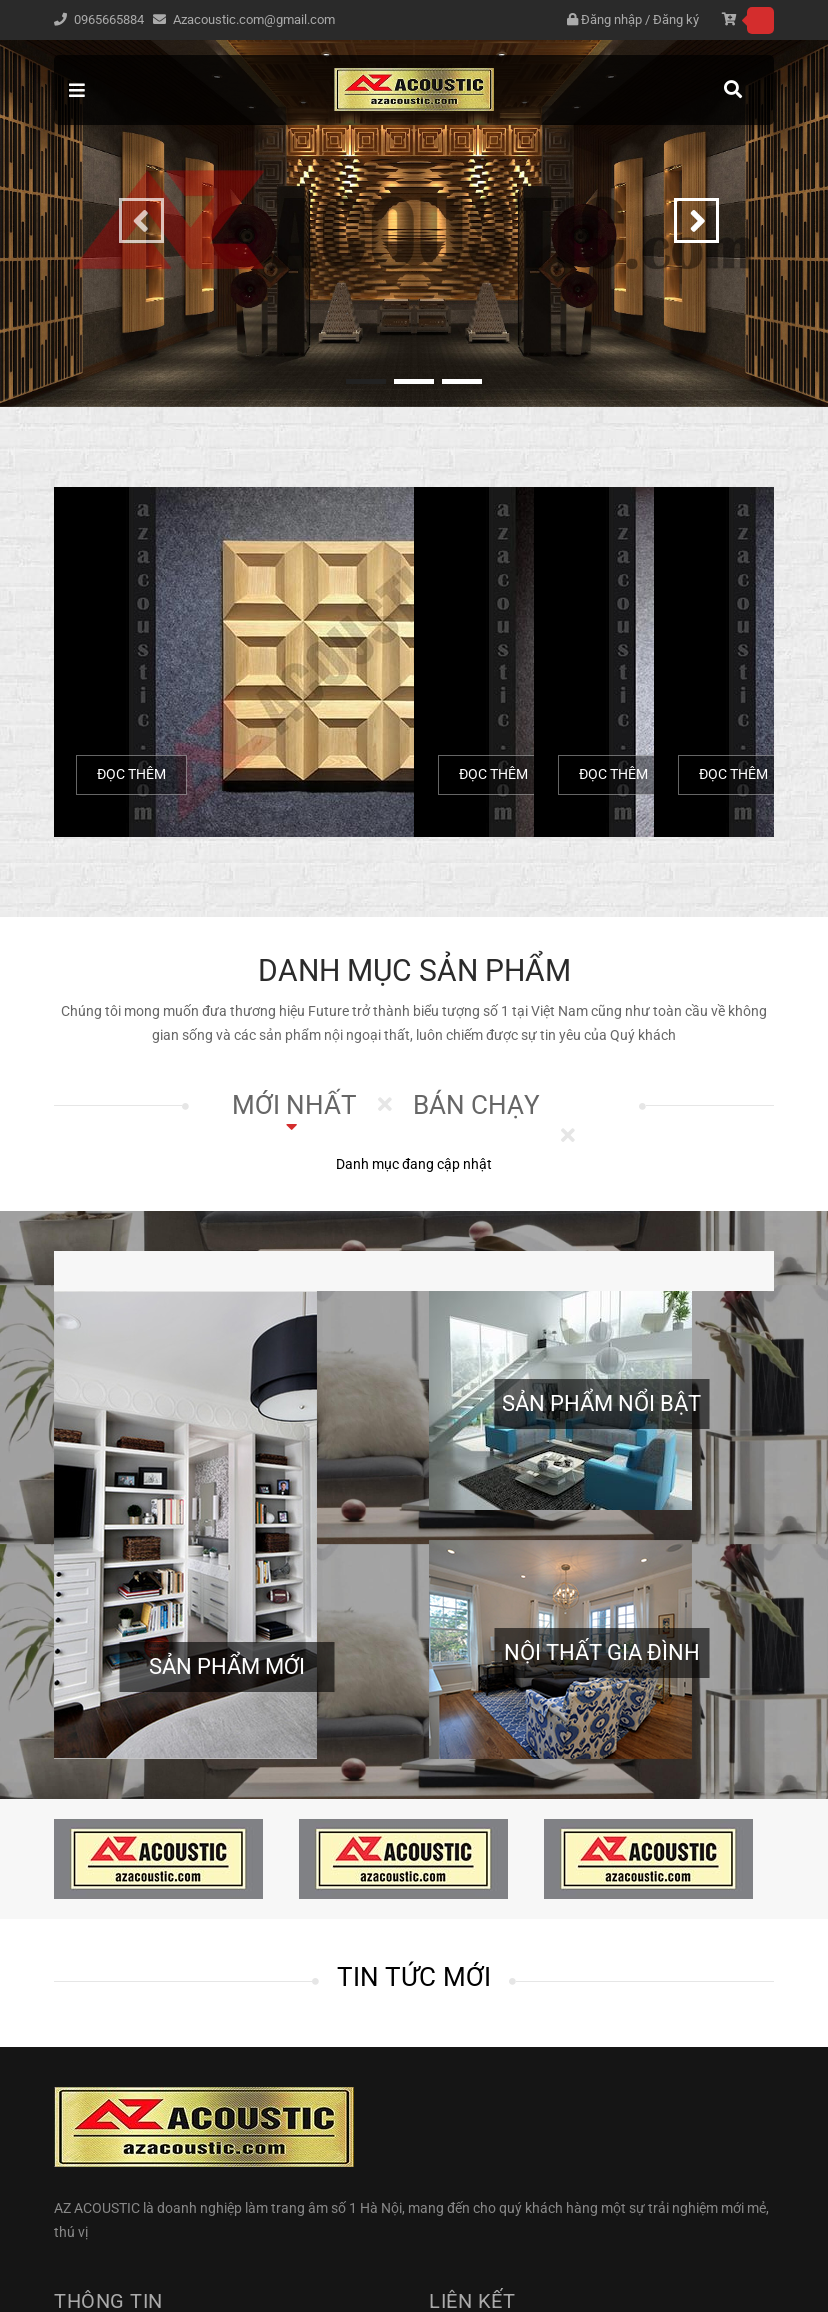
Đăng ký (676, 19)
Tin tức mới (414, 1977)
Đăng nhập (611, 19)
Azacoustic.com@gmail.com (254, 19)
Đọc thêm (131, 774)
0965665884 (110, 19)
